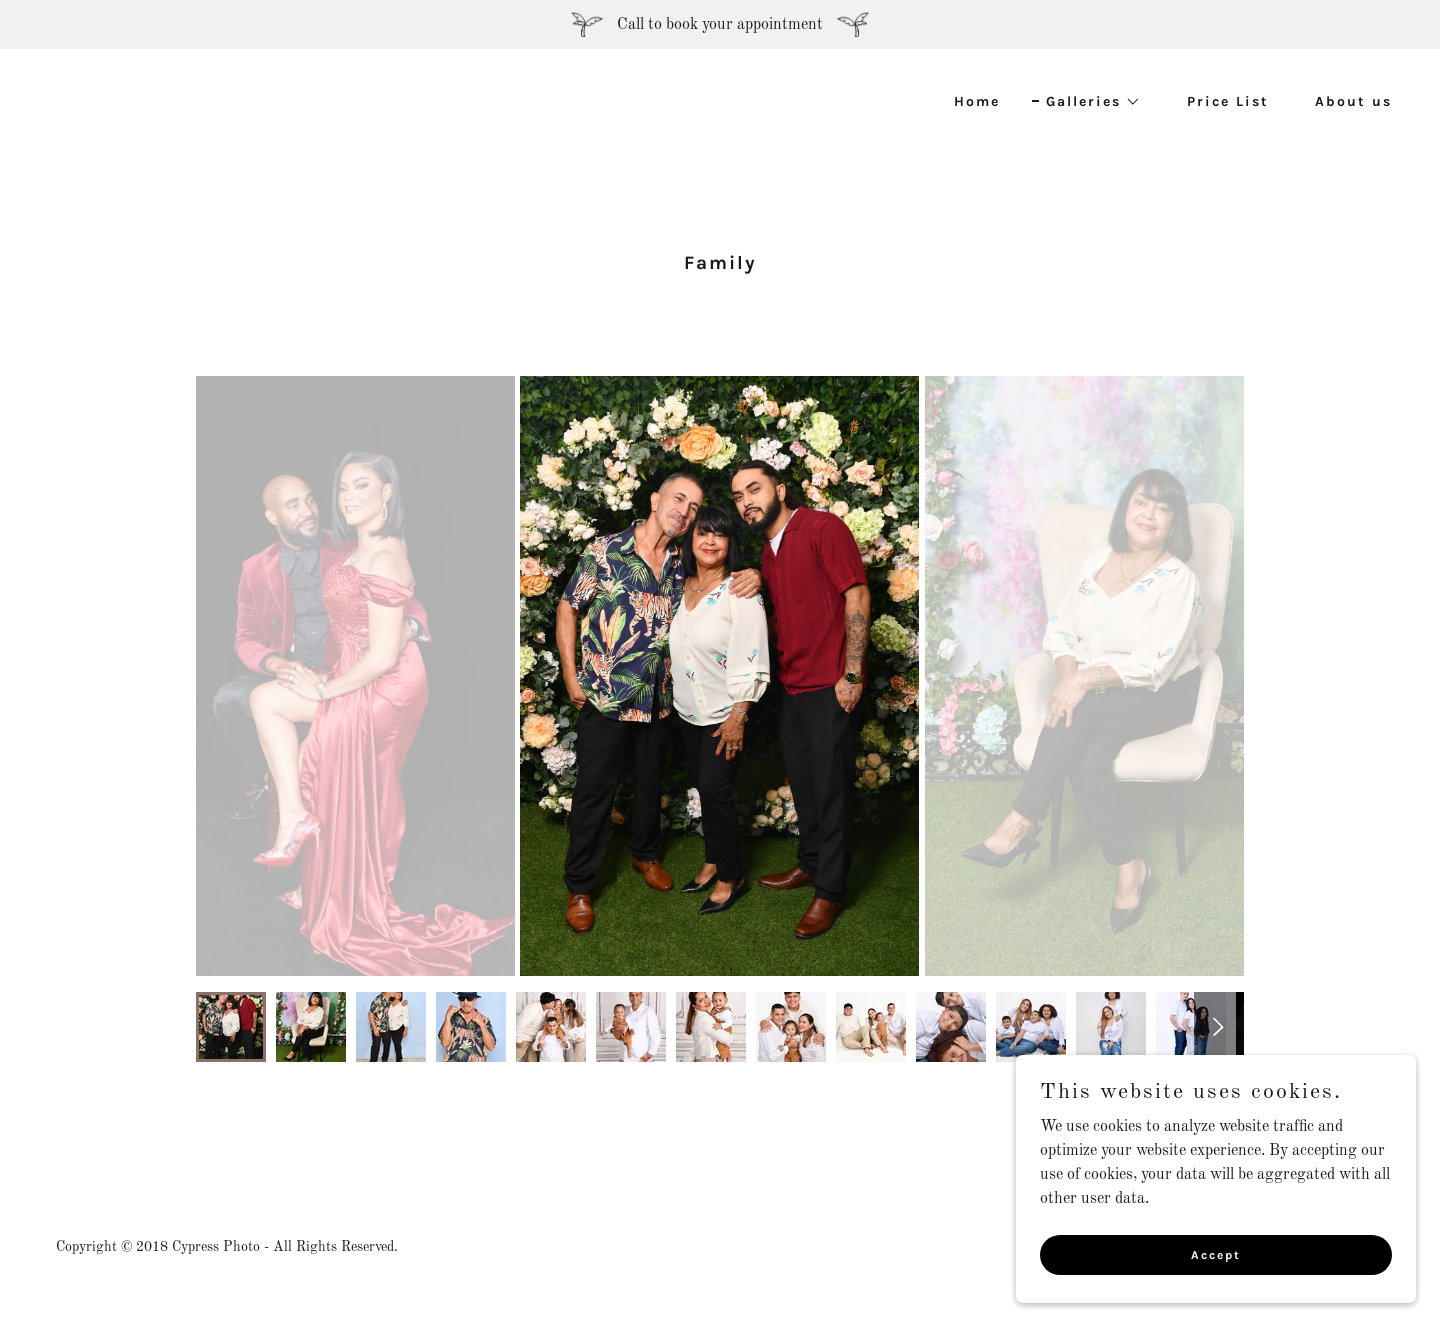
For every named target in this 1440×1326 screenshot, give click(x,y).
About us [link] (1353, 101)
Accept (1216, 1254)
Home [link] (977, 101)
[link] (376, 113)
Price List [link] (1228, 101)
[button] (1086, 102)
